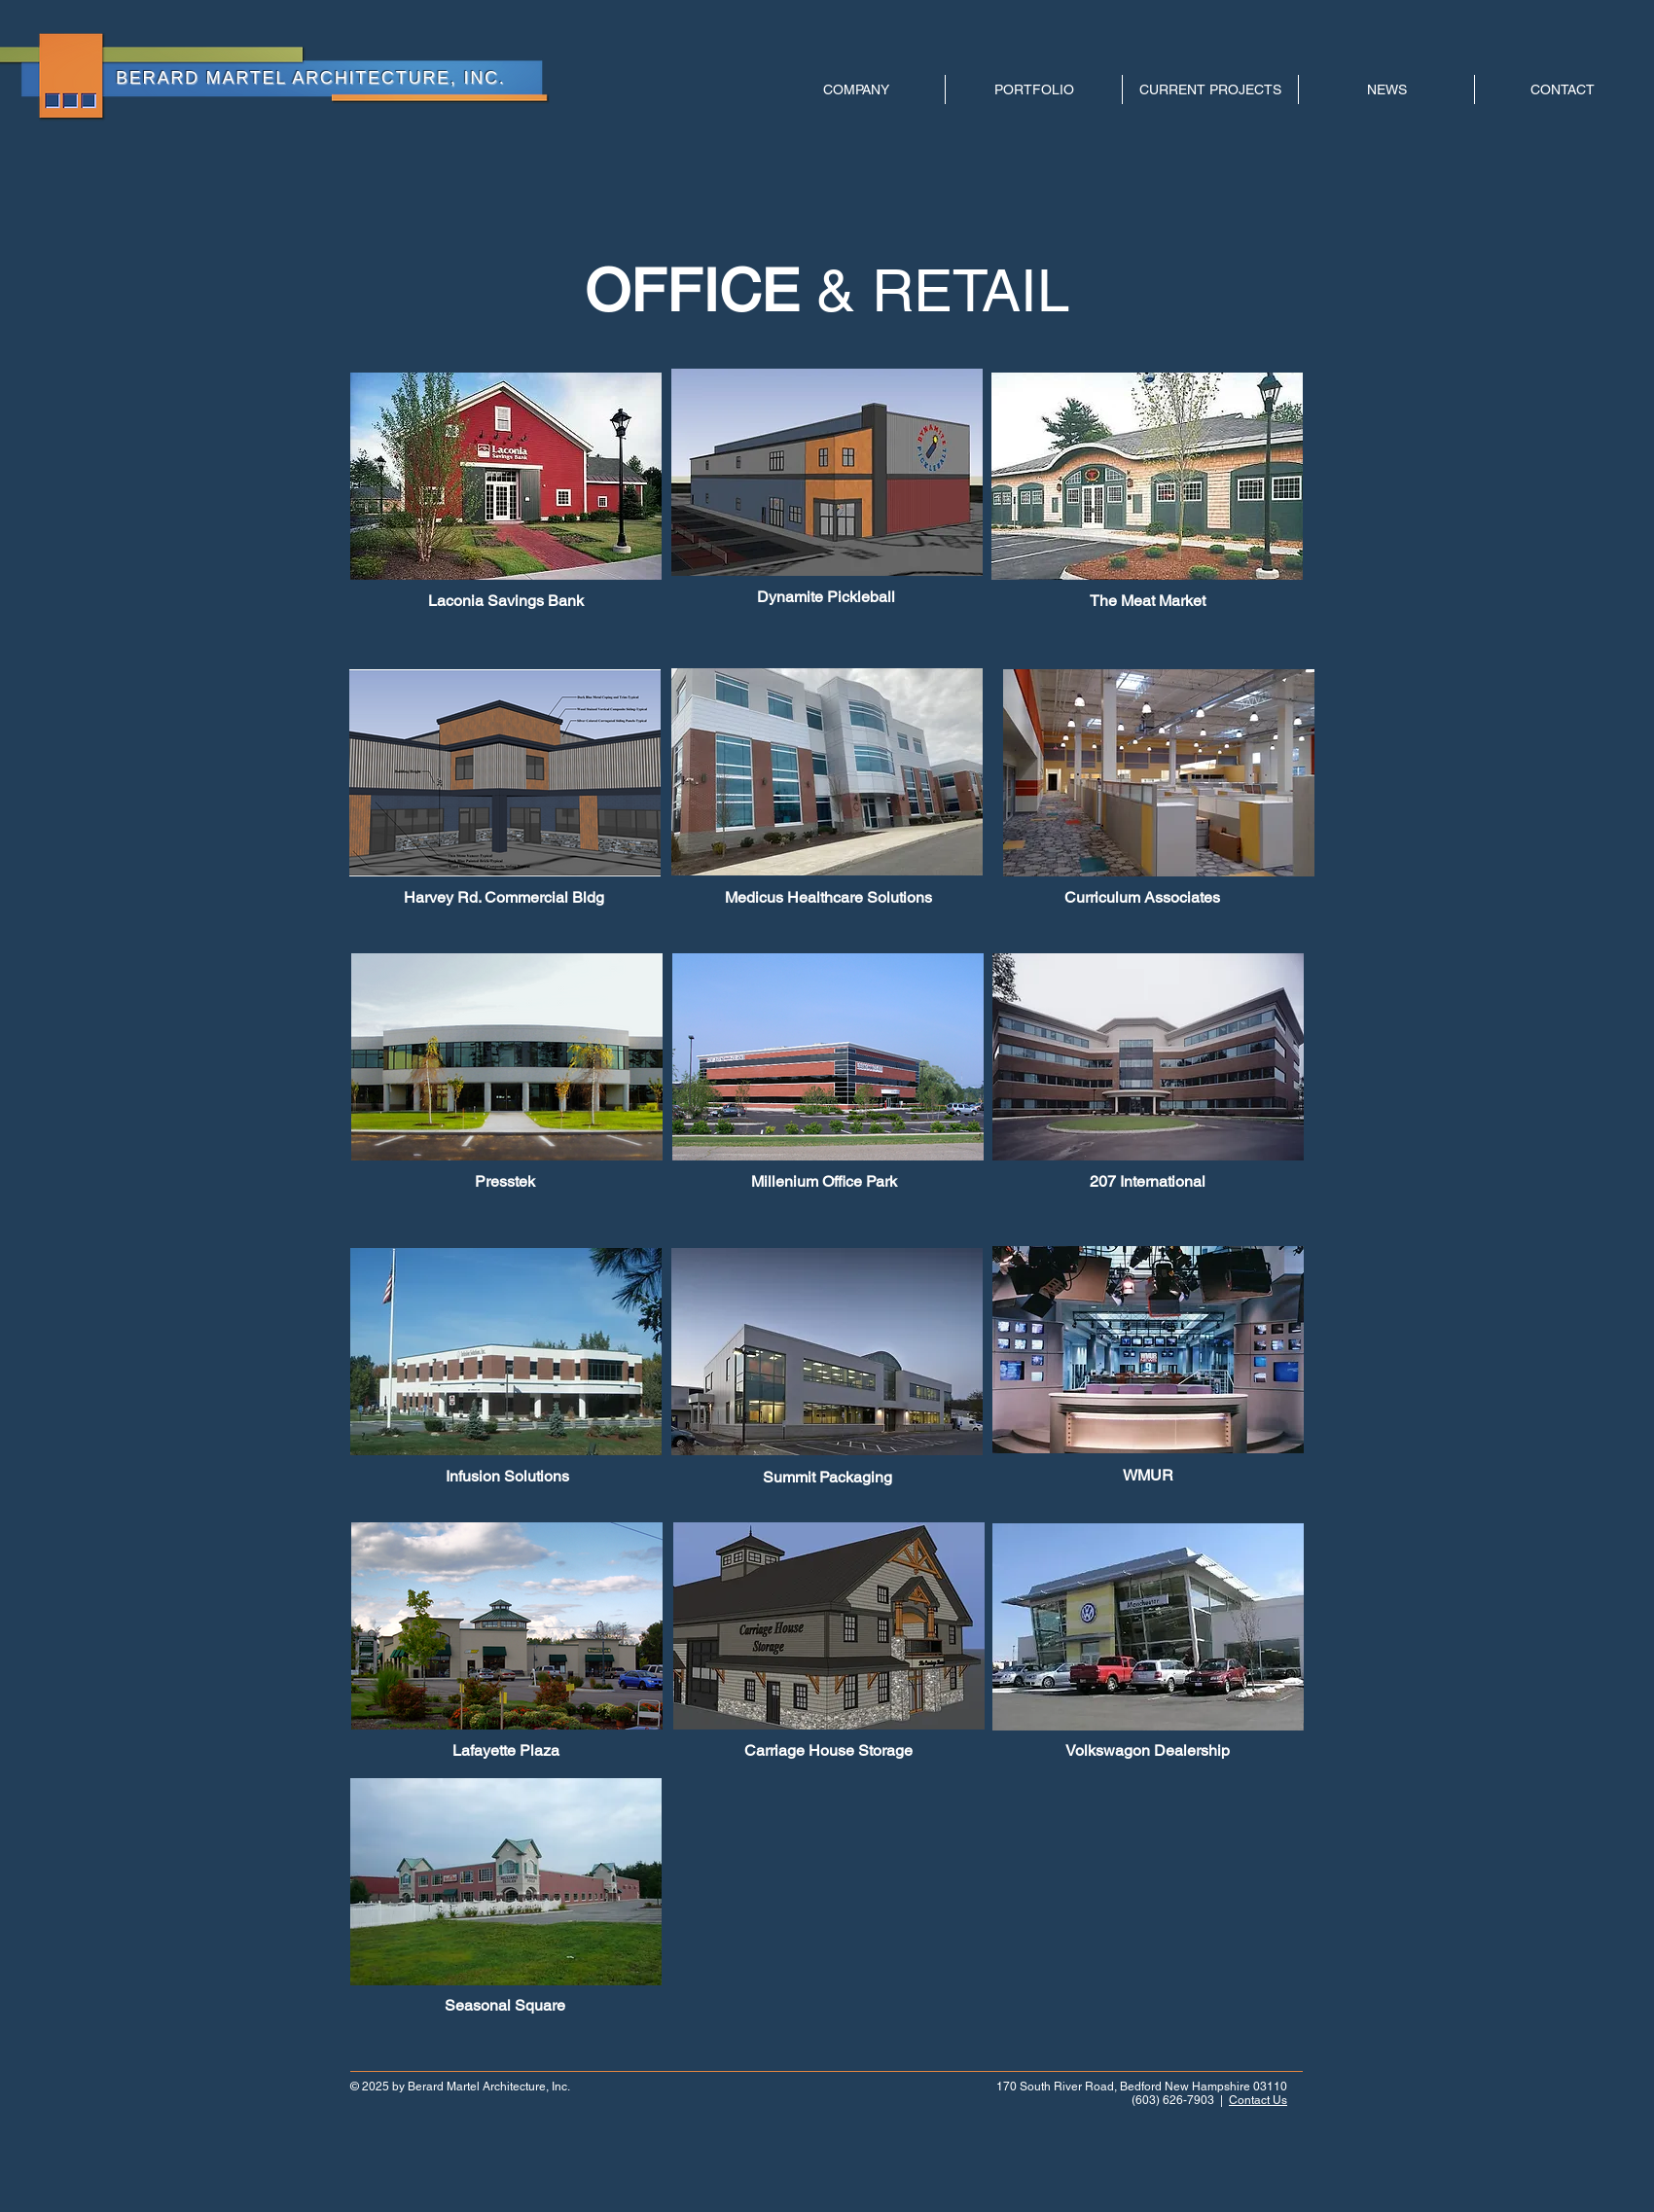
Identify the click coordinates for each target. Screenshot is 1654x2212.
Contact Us (1258, 2100)
